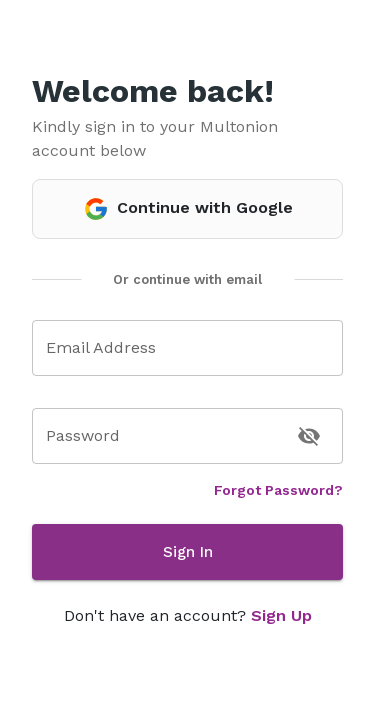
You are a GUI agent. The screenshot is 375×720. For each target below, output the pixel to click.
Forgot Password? (278, 490)
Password (83, 435)
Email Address (101, 347)
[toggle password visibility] (309, 436)
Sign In (187, 552)
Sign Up (281, 615)
